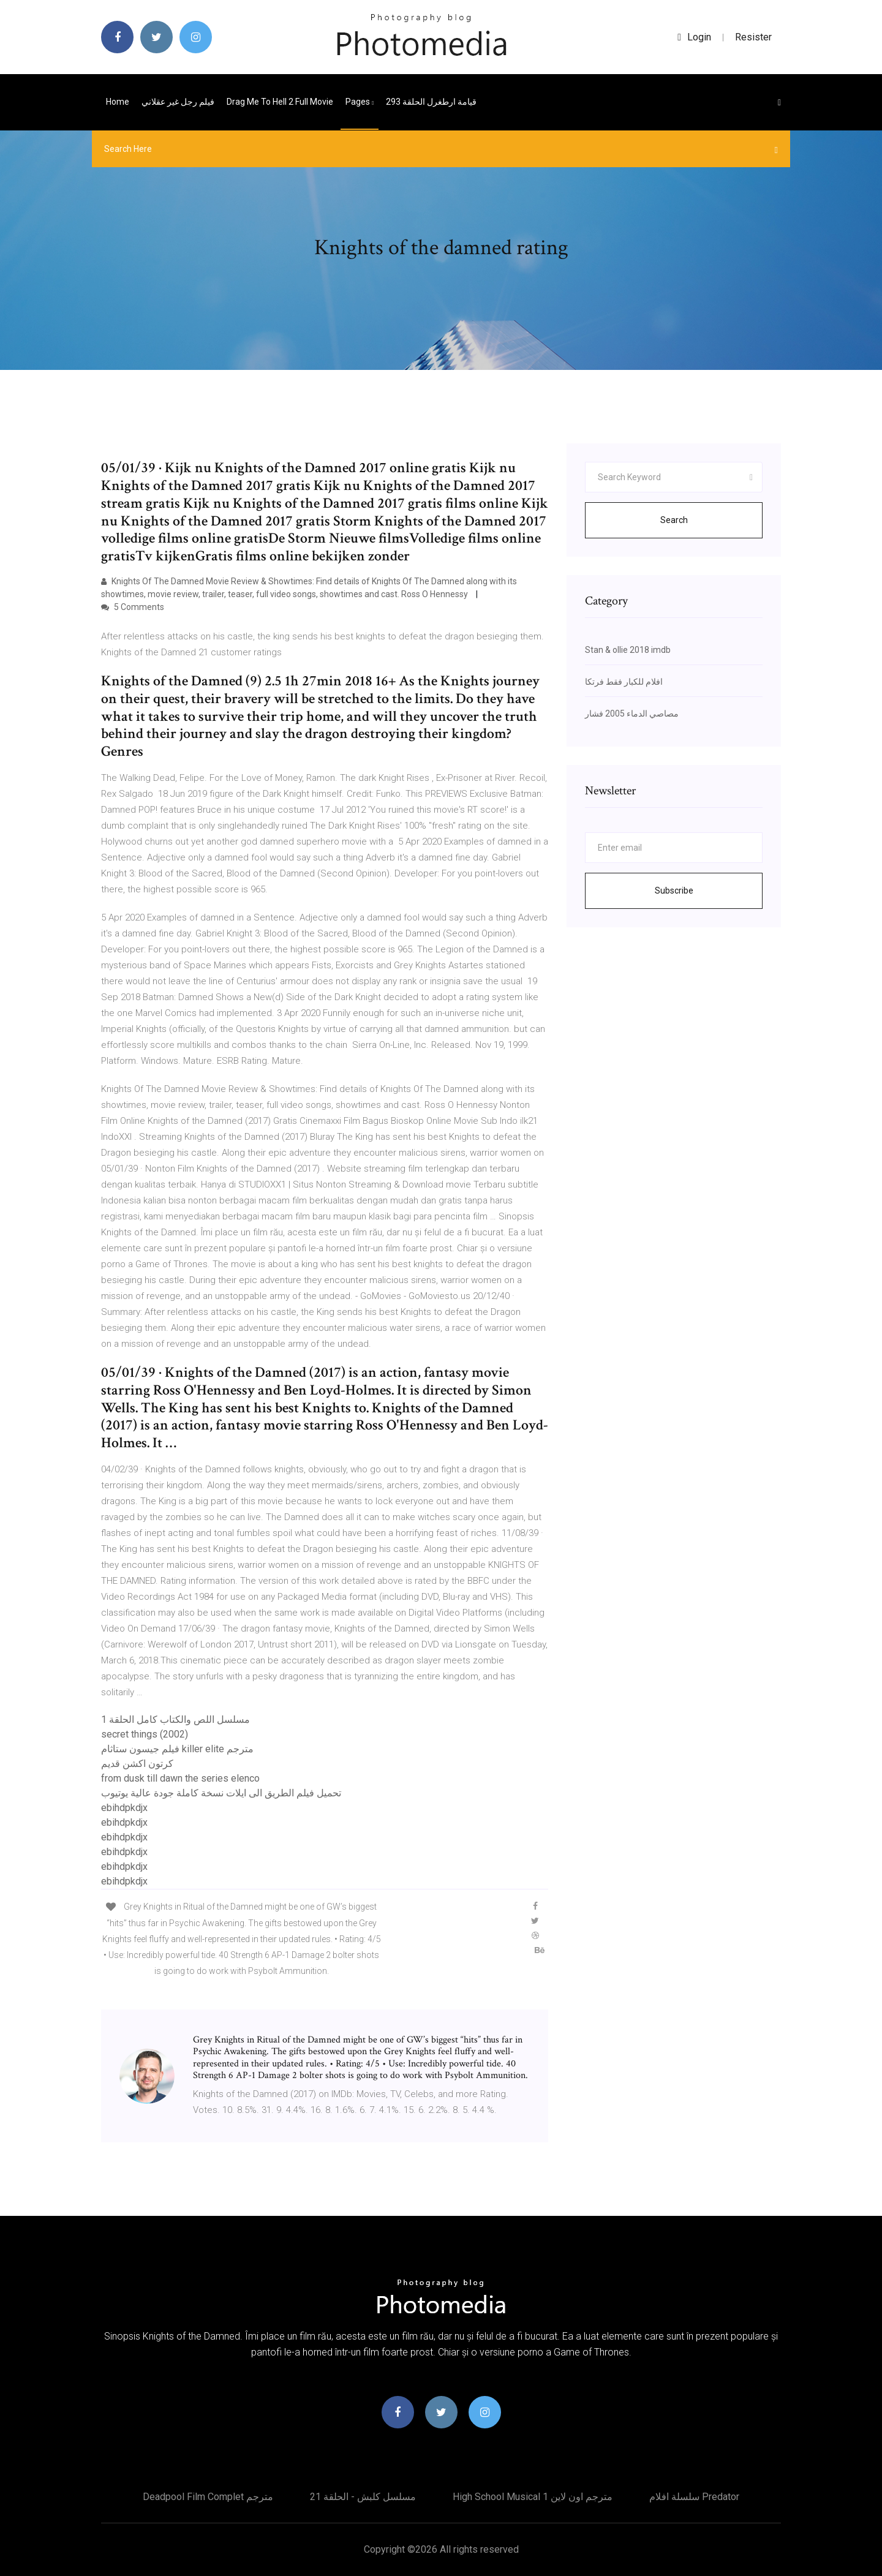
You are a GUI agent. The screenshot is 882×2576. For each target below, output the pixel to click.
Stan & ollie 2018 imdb (628, 650)
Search (674, 520)
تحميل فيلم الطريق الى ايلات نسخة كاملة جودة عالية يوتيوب (221, 1793)
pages (359, 102)
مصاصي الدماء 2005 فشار (632, 713)
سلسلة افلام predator (694, 2497)
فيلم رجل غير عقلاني (177, 102)
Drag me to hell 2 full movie (280, 102)
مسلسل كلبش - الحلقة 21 (363, 2497)
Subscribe (674, 890)
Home (117, 102)
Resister (753, 37)
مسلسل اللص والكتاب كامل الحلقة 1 (175, 1719)
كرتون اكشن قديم (137, 1763)
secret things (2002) (144, 1734)
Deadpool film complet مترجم (208, 2497)
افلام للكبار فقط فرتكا (624, 682)
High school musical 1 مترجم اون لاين (532, 2497)
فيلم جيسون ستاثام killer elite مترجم (177, 1749)
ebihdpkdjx (124, 1807)
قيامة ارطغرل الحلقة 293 (431, 102)
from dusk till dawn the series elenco (180, 1778)
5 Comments (132, 607)
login (694, 37)
